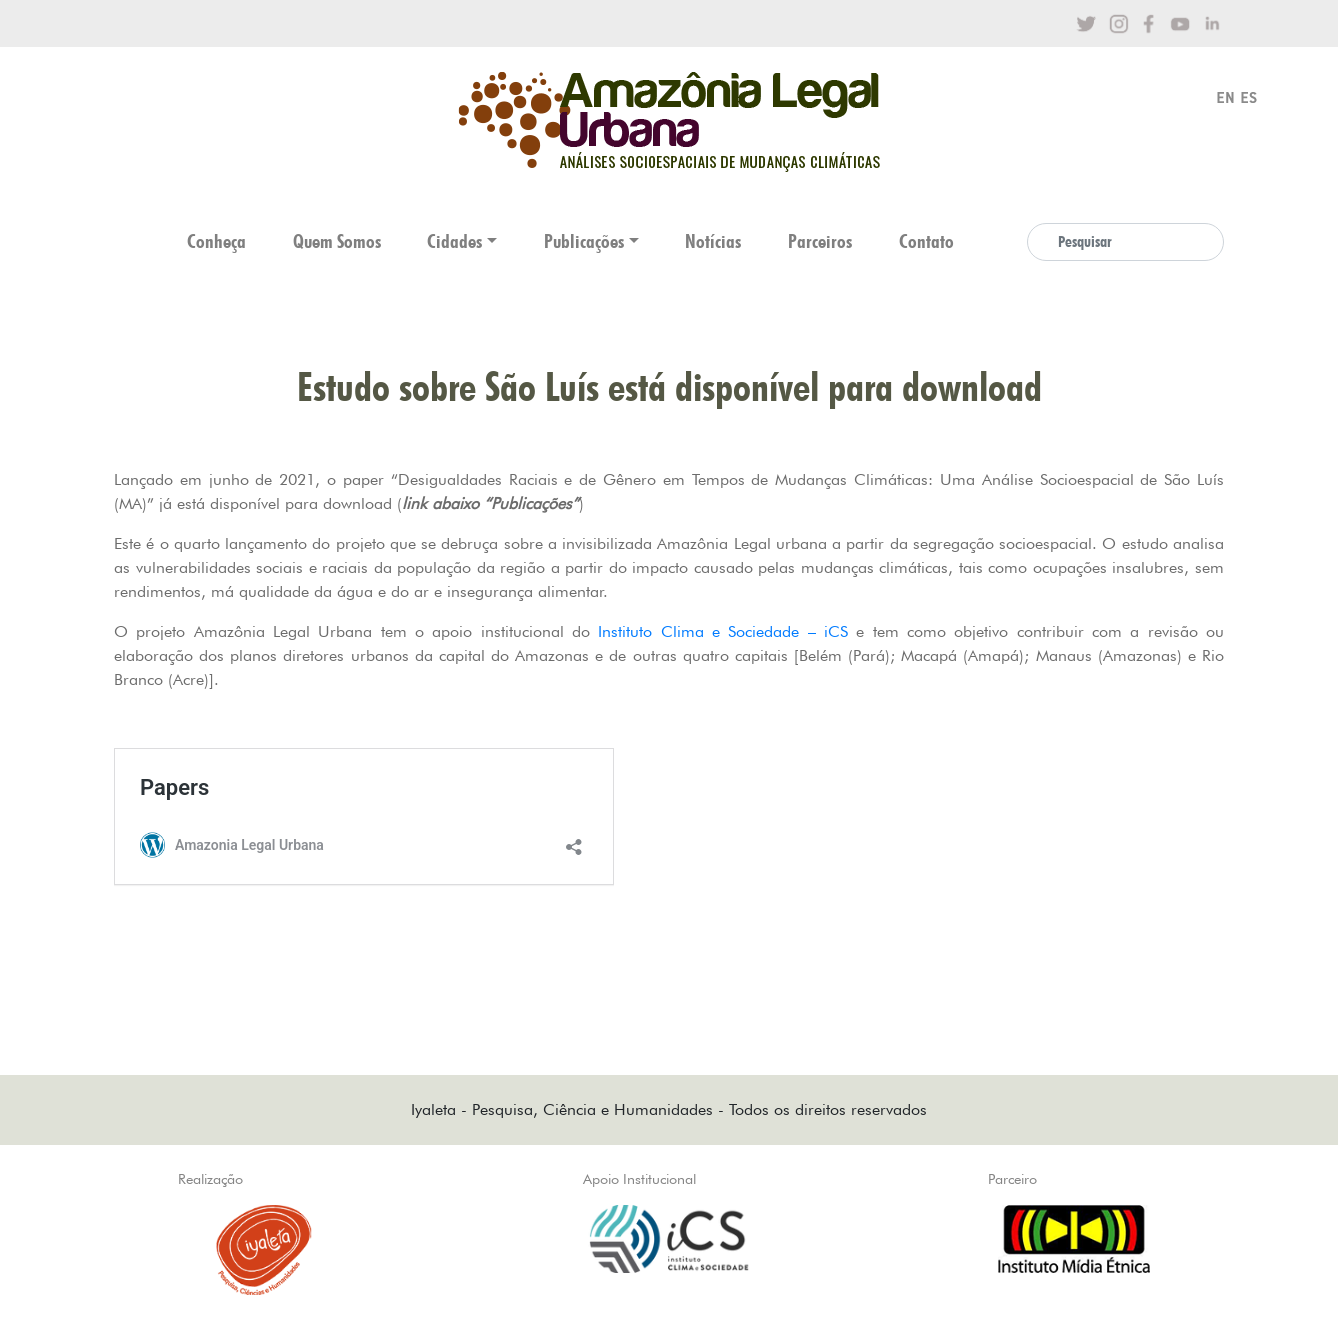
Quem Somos (337, 241)
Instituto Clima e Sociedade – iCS (723, 631)
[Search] (1125, 242)
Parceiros (820, 241)
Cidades (454, 241)
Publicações (584, 241)
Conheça (216, 241)
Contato (926, 241)
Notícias (713, 241)
